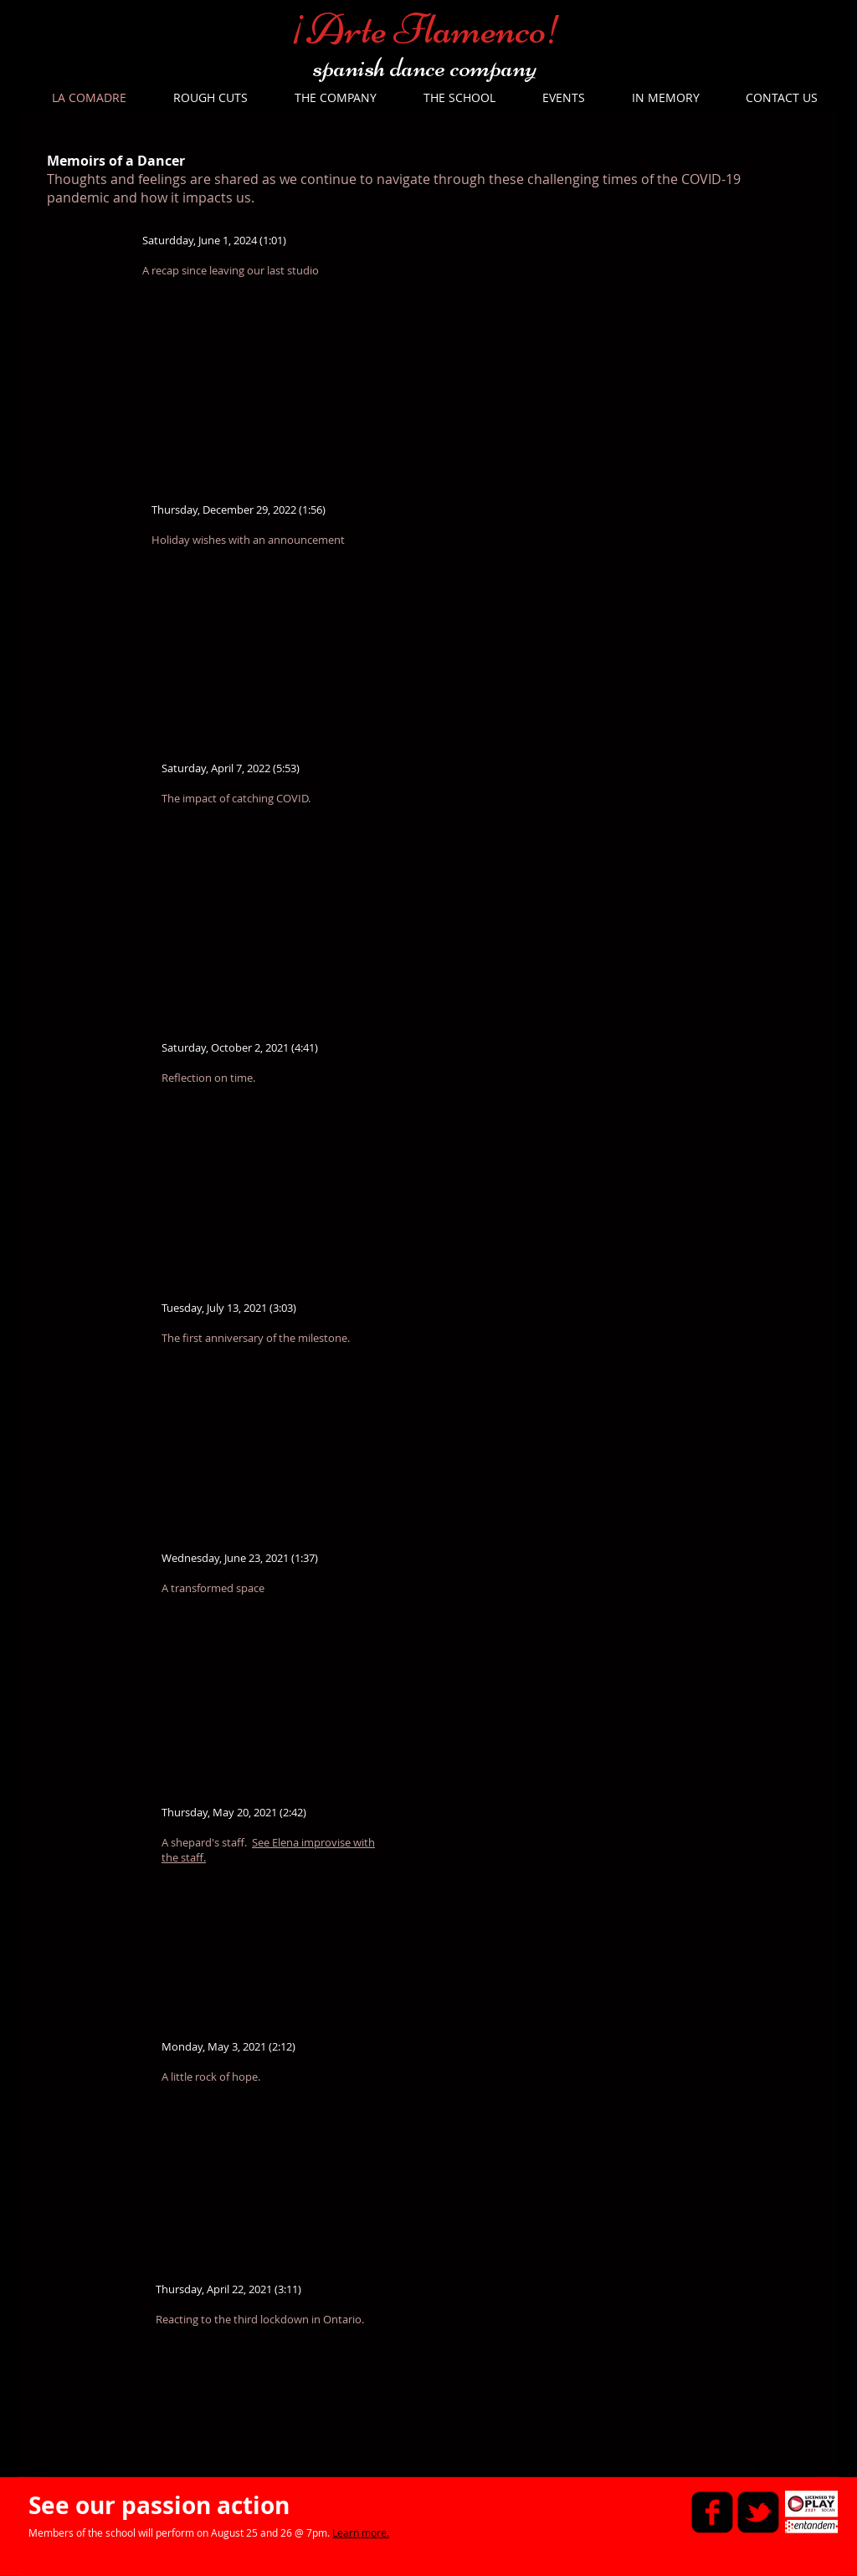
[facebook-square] (712, 2512)
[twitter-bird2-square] (758, 2512)
